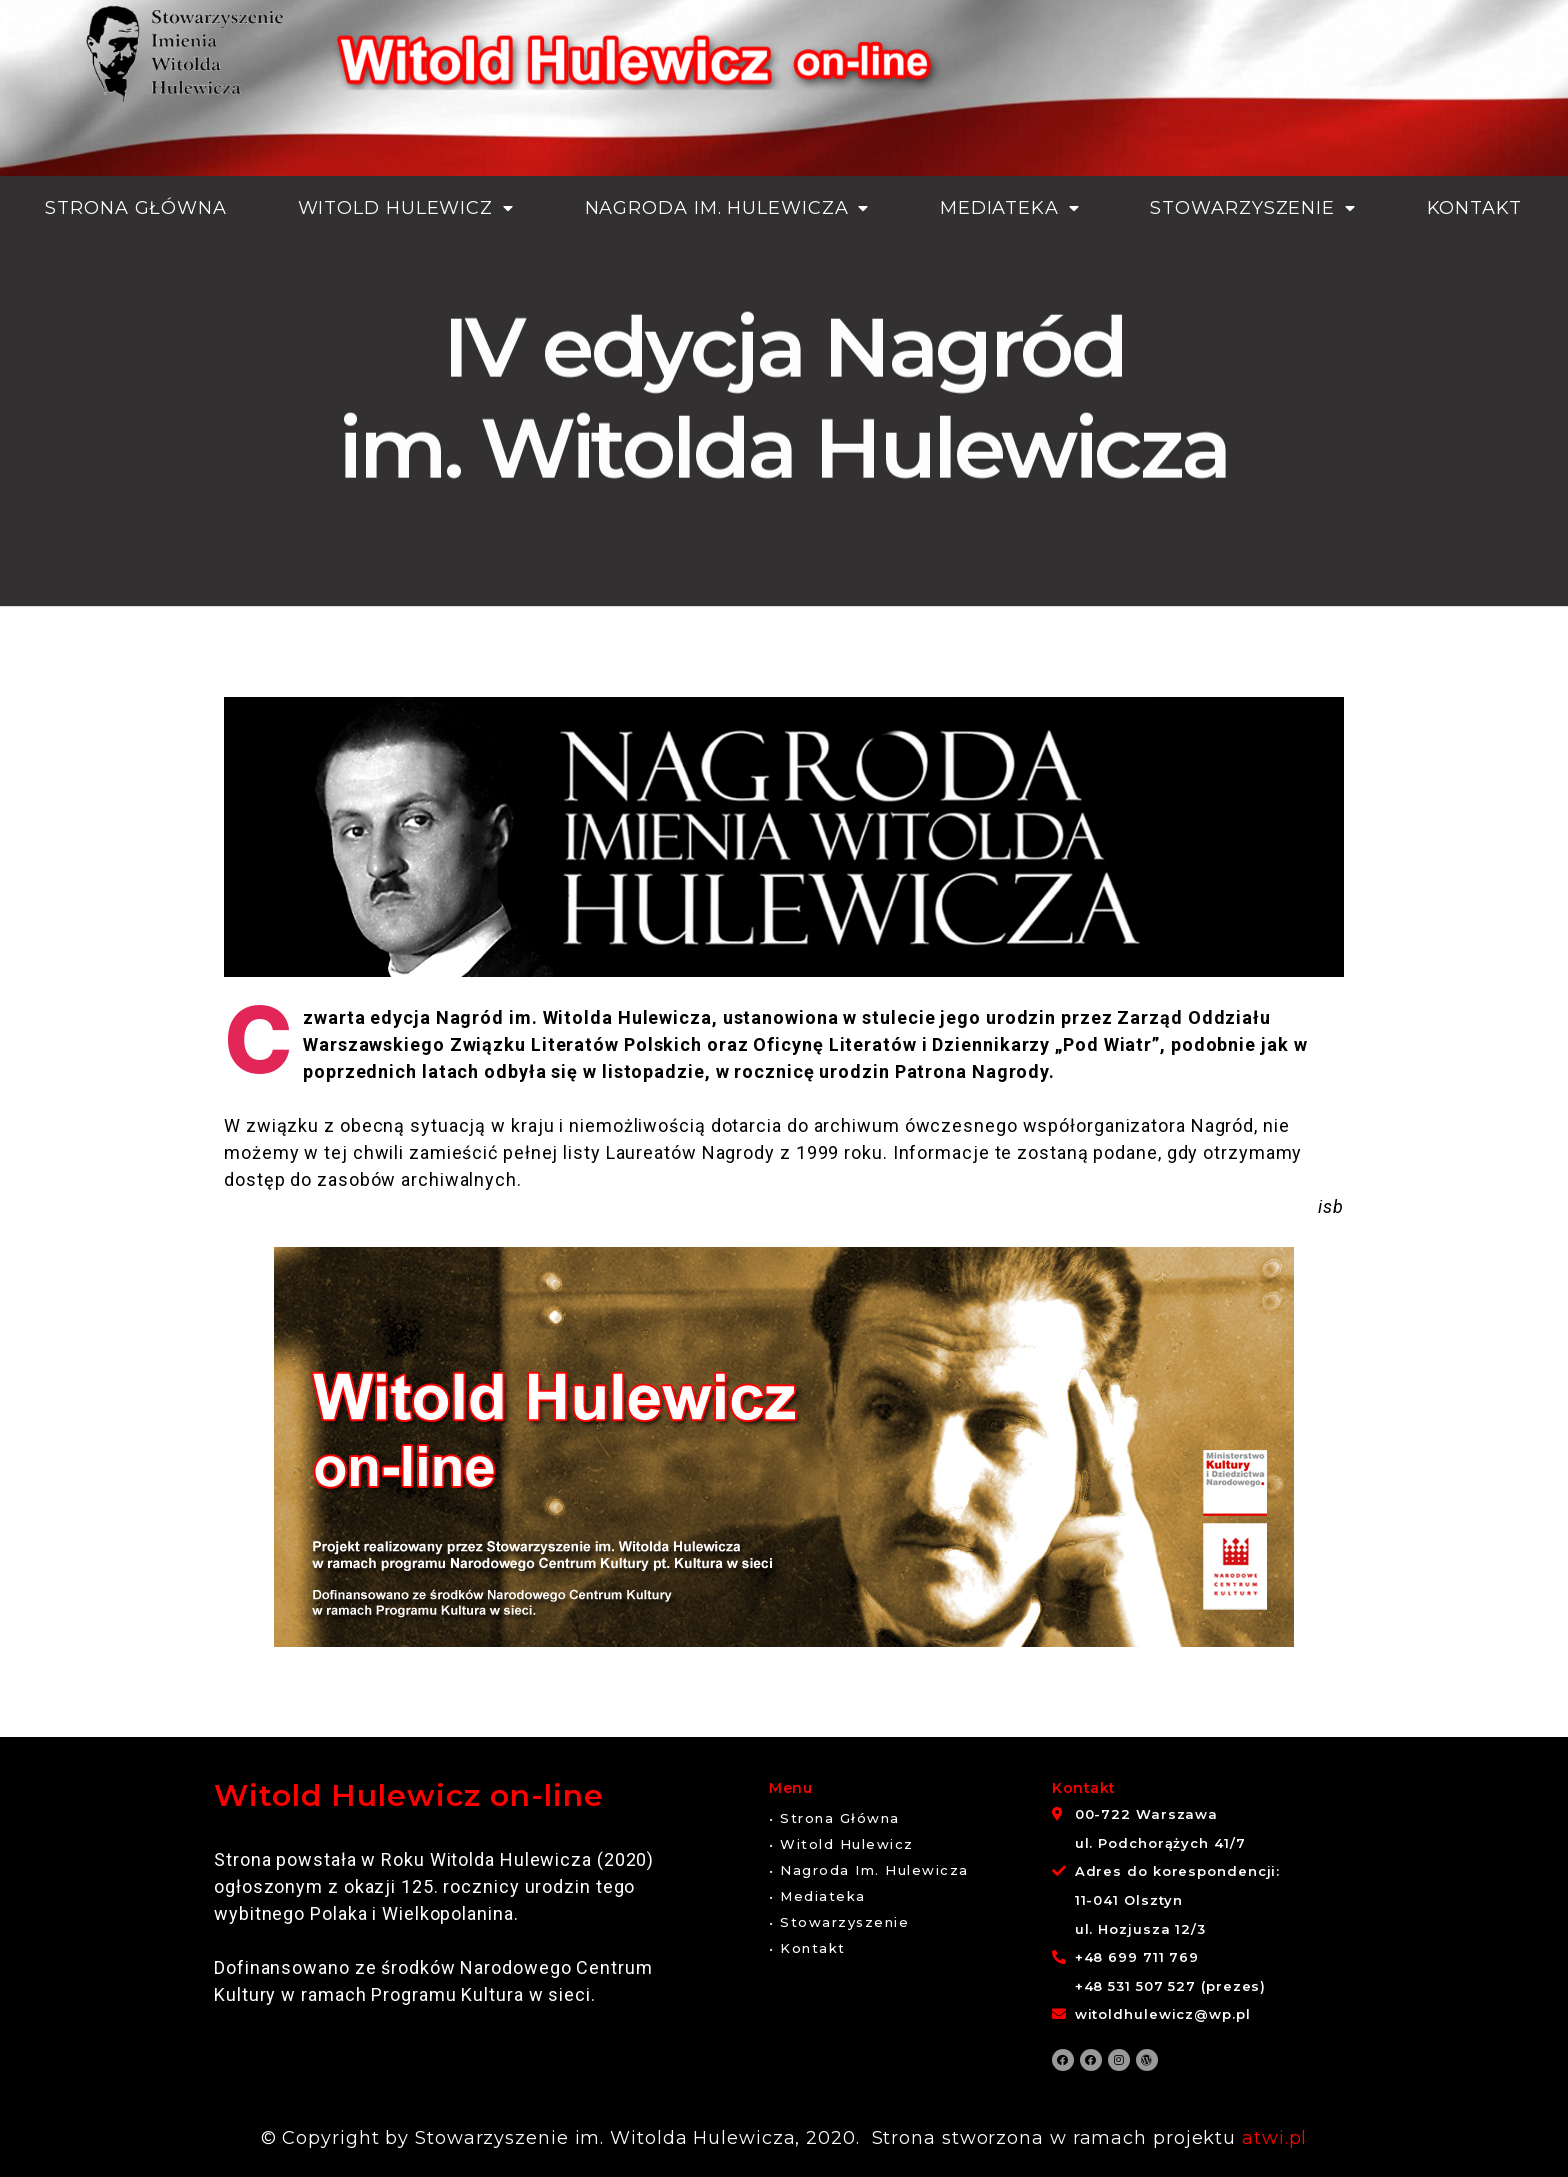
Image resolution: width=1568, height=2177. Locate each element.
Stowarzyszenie (1253, 208)
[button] (834, 1818)
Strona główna (136, 208)
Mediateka (1010, 208)
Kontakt (1474, 208)
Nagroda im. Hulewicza (727, 208)
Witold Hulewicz (406, 208)
